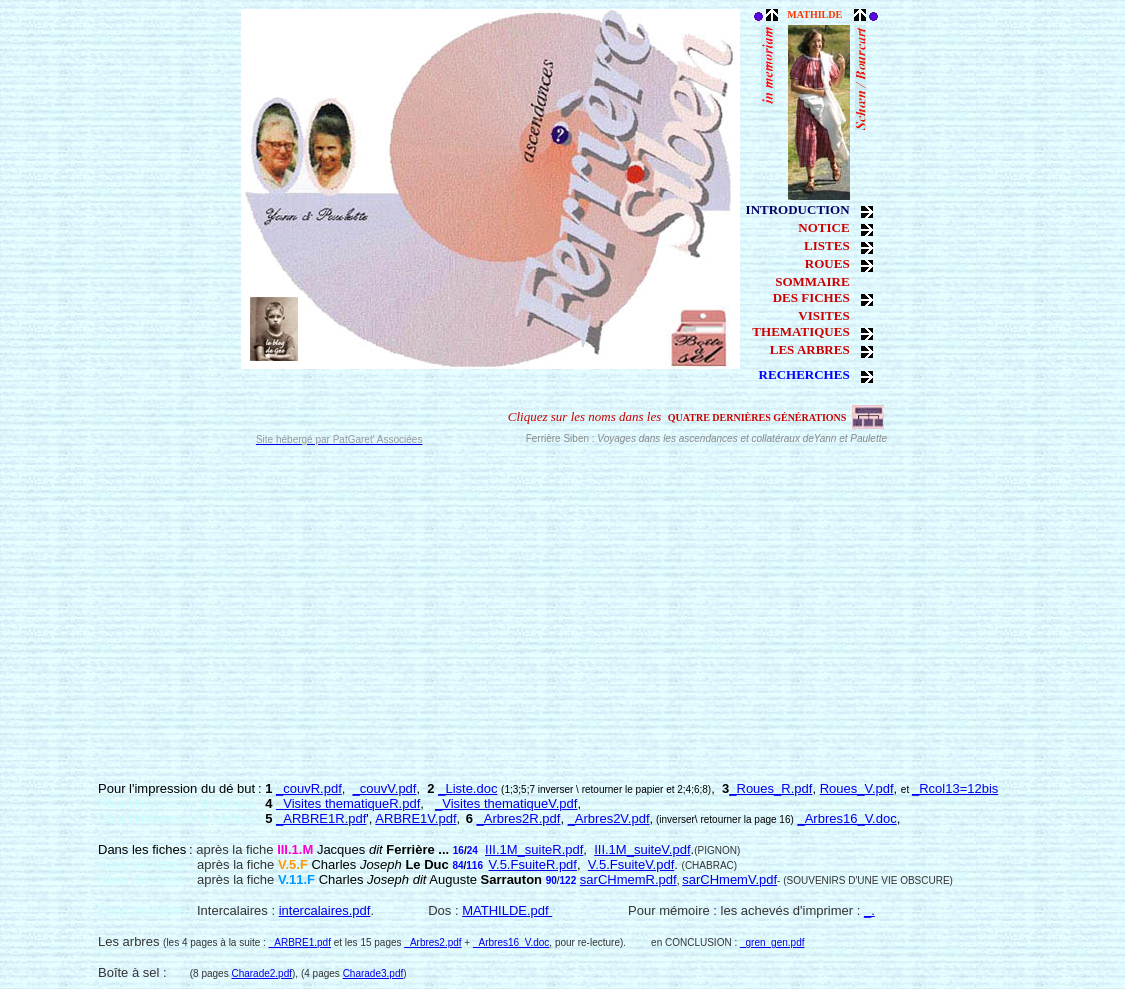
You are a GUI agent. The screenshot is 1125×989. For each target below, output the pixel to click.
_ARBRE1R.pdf (321, 818)
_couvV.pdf (385, 788)
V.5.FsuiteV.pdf (631, 864)
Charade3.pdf (373, 973)
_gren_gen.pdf (772, 942)
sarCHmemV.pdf (729, 879)
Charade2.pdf (261, 973)
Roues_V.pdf (857, 788)
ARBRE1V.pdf (415, 818)
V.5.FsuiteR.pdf (533, 864)
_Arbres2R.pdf (519, 818)
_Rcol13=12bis (955, 788)
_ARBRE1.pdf (300, 942)
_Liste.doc (467, 788)
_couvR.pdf (309, 788)
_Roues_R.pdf (770, 788)
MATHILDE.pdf (507, 910)
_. (869, 910)
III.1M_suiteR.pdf (534, 849)
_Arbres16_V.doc (846, 818)
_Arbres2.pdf (432, 942)
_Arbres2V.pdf (609, 818)
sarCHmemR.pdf (628, 879)
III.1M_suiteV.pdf (642, 849)
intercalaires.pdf (325, 910)
